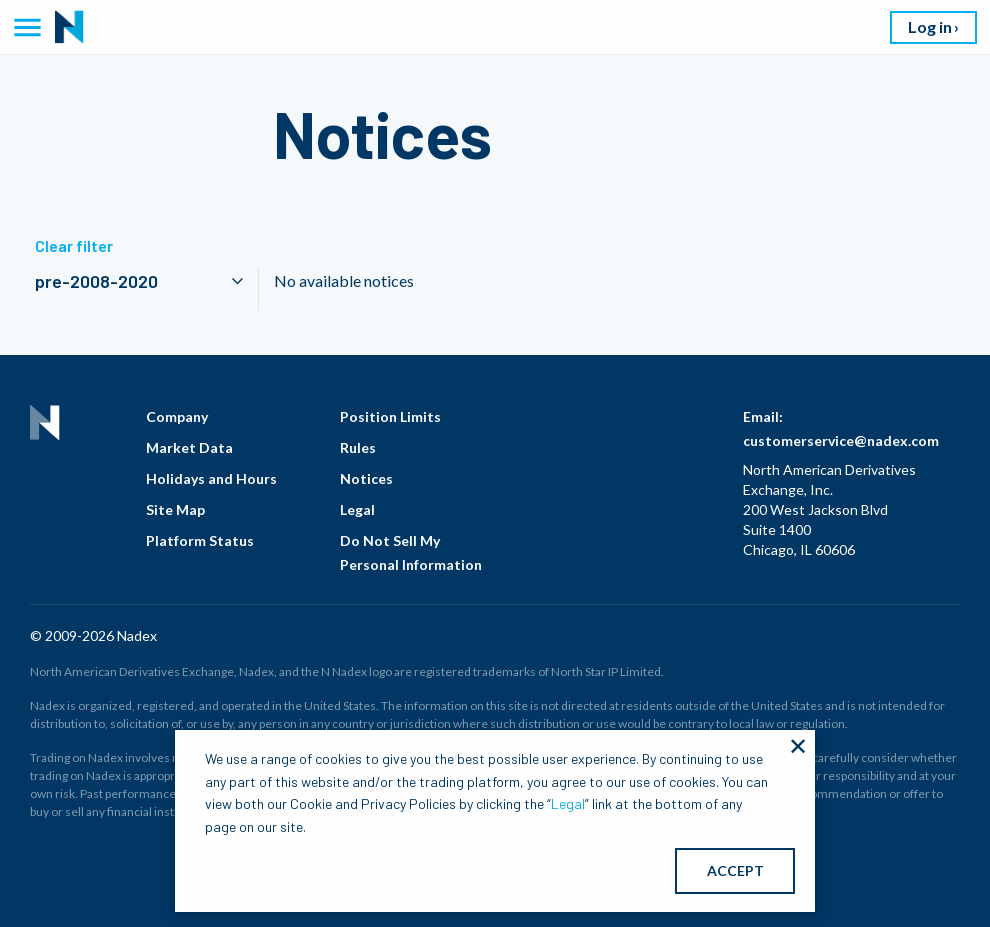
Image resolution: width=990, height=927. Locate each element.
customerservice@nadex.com (841, 440)
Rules (358, 447)
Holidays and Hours (211, 478)
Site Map (175, 509)
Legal (357, 509)
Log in (930, 26)
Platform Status (200, 540)
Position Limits (390, 416)
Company (177, 416)
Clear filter (74, 245)
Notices (366, 478)
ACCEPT (735, 870)
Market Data (189, 447)
